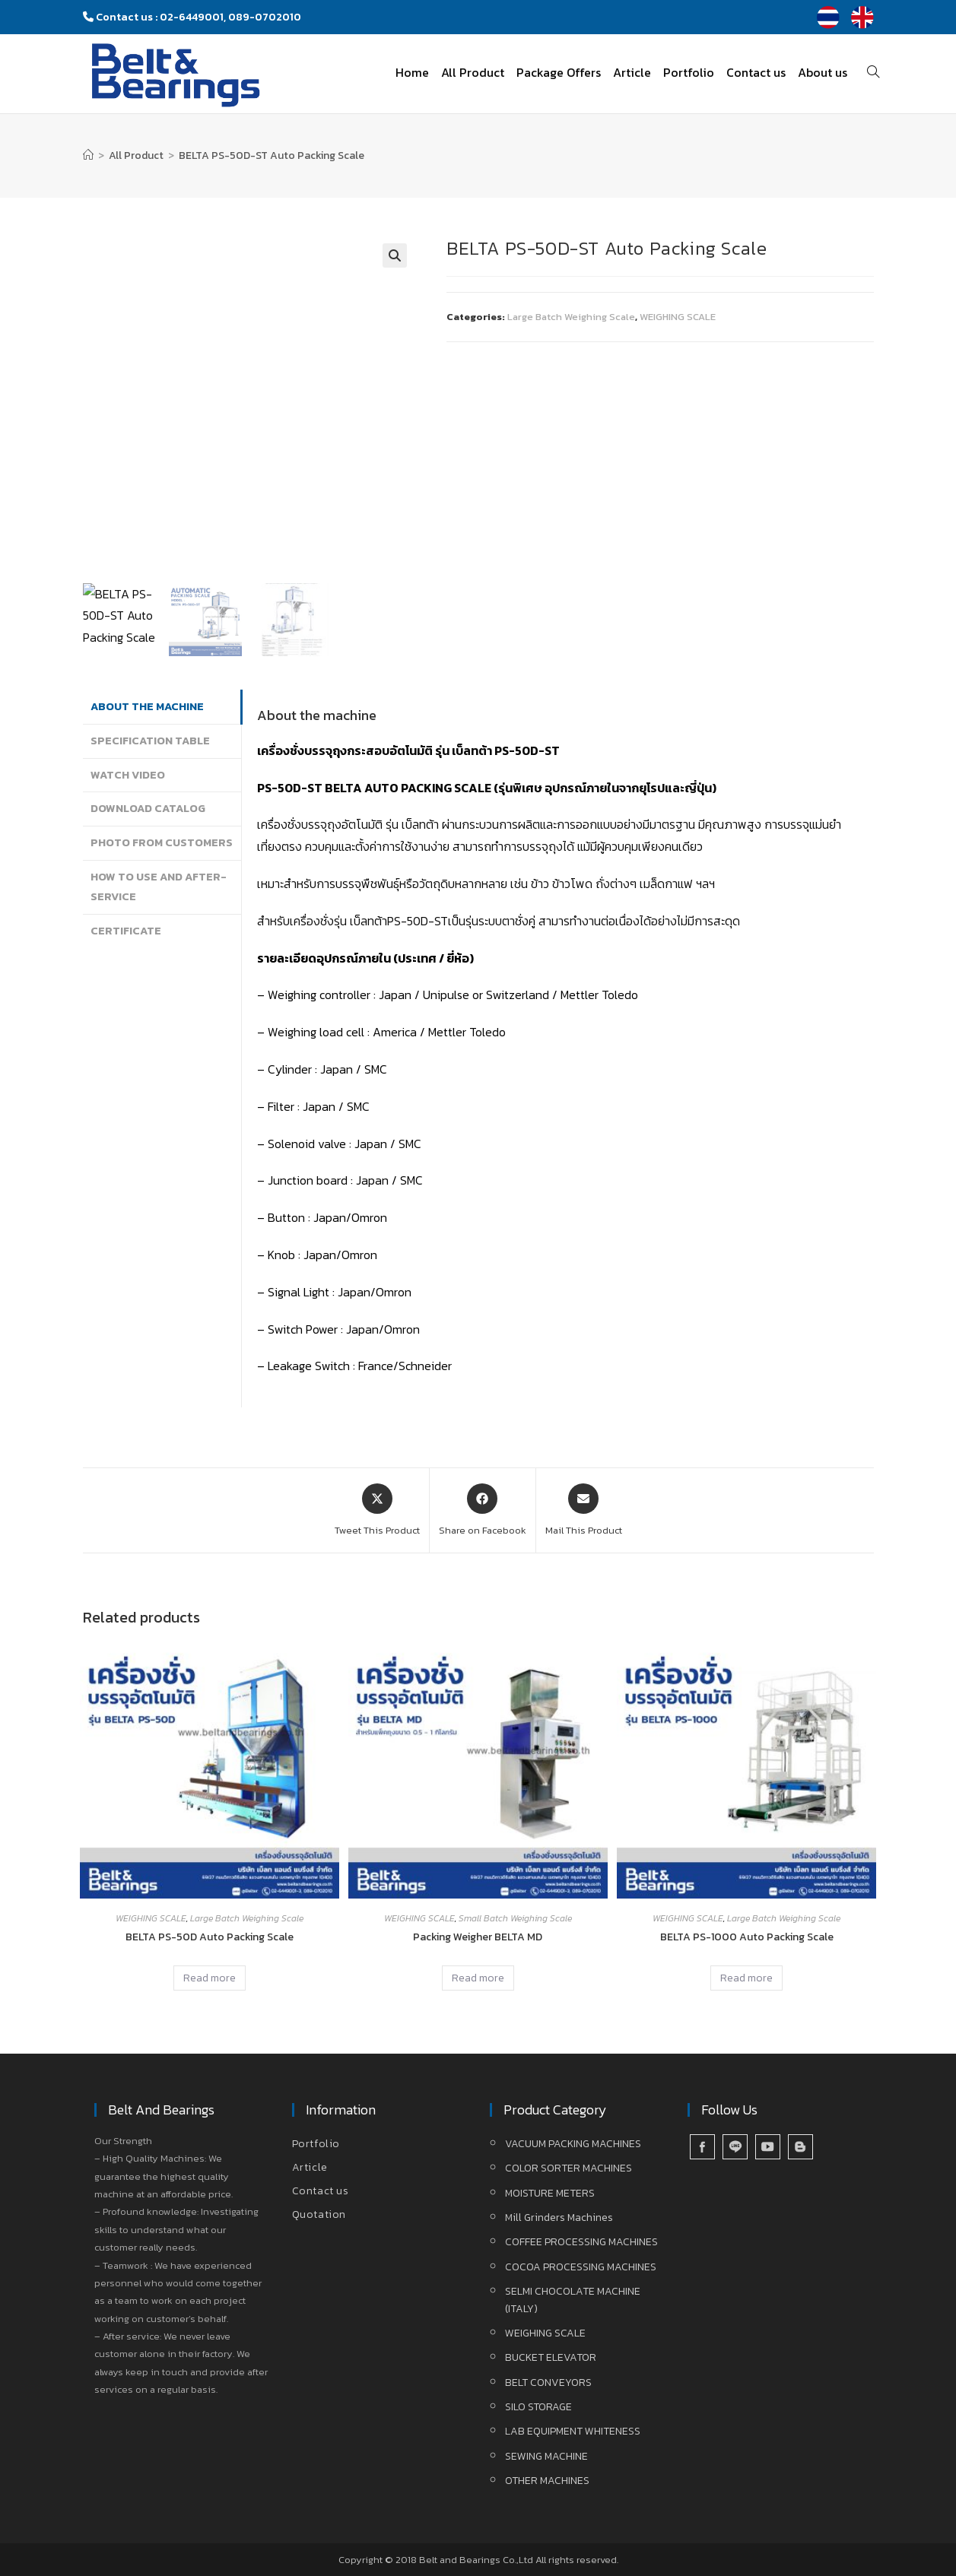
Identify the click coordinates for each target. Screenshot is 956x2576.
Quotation (319, 2214)
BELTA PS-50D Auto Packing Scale (209, 1937)
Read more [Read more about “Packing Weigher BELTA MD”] (478, 1978)
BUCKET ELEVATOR (550, 2357)
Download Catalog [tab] (148, 808)
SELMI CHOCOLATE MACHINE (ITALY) (572, 2299)
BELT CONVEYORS (548, 2382)
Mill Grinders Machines (559, 2217)
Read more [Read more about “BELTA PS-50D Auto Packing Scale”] (209, 1978)
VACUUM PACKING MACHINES (573, 2144)
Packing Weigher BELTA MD (477, 1937)
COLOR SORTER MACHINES (568, 2168)
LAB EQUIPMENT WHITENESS (572, 2431)
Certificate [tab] (126, 930)
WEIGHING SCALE (678, 316)
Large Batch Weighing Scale (571, 316)
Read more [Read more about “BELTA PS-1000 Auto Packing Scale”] (746, 1978)
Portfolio (316, 2144)
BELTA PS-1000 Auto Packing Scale (747, 1937)
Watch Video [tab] (128, 774)
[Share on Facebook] (482, 1510)
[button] (395, 255)
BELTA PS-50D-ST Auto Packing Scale (271, 155)
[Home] (88, 155)
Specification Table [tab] (150, 740)
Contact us (320, 2191)
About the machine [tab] (147, 706)
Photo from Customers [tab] (162, 842)
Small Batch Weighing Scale (515, 1918)
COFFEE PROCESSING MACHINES (581, 2242)
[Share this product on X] (377, 1510)
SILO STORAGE (538, 2407)
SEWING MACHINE (546, 2456)
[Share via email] (583, 1510)
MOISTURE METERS (550, 2193)
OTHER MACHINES (547, 2481)
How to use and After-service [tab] (159, 886)
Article (310, 2167)
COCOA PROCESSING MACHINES (580, 2267)
